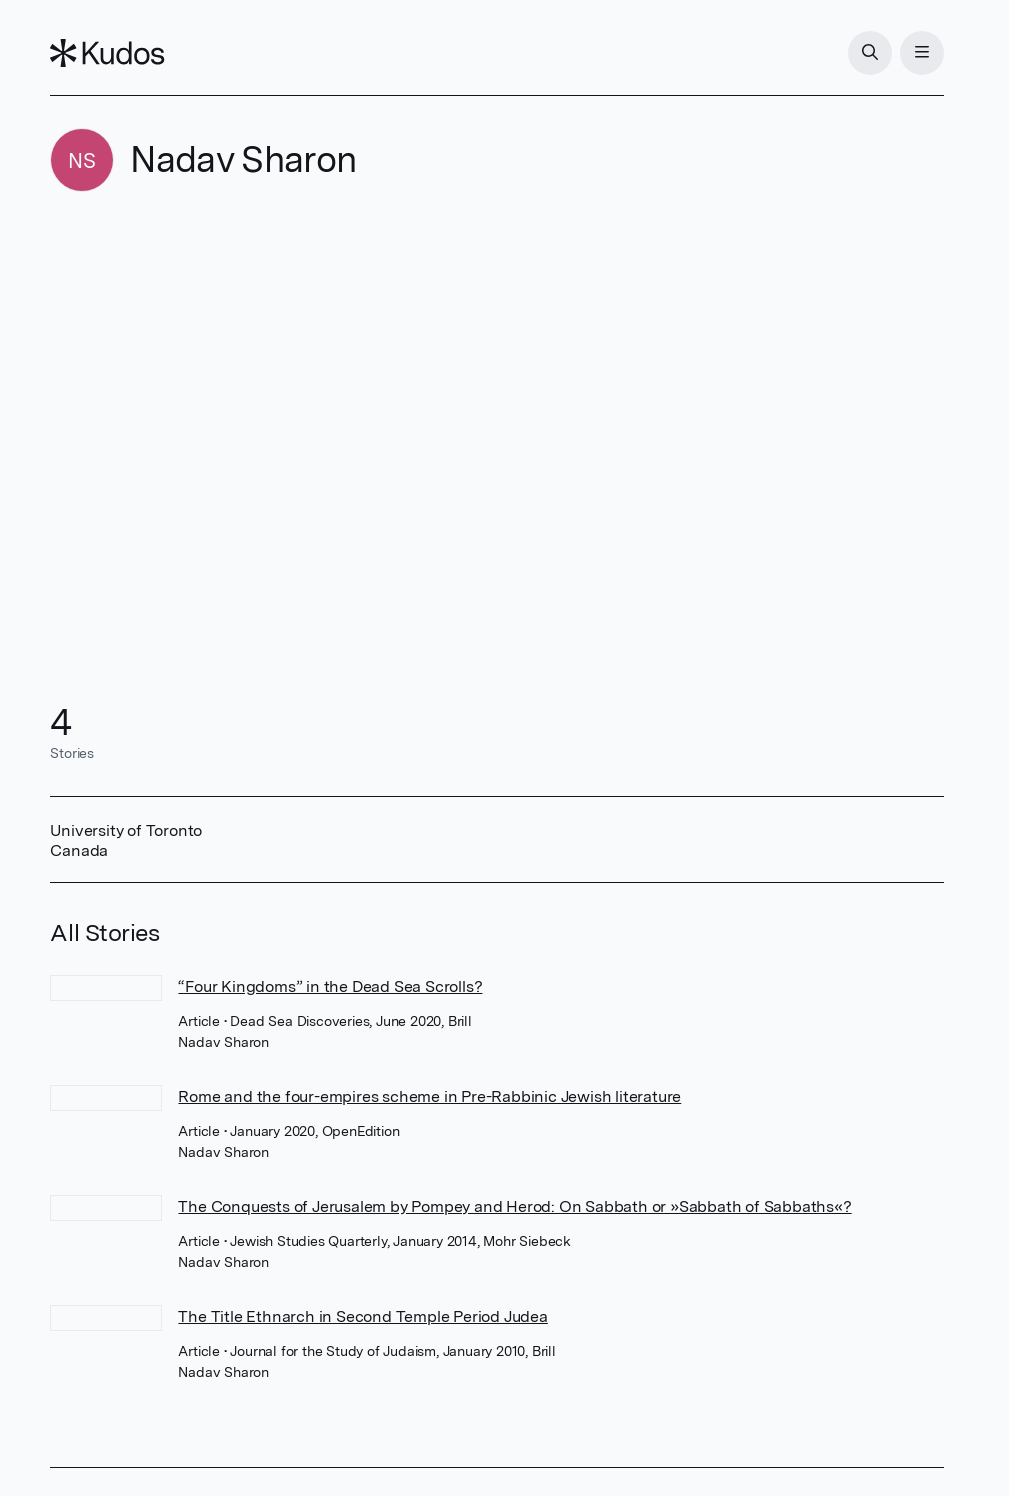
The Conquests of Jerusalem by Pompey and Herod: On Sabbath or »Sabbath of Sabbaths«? (514, 1206)
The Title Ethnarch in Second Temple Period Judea (362, 1316)
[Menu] (922, 53)
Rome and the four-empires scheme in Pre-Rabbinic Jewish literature (429, 1096)
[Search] (870, 53)
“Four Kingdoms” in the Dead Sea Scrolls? (330, 986)
